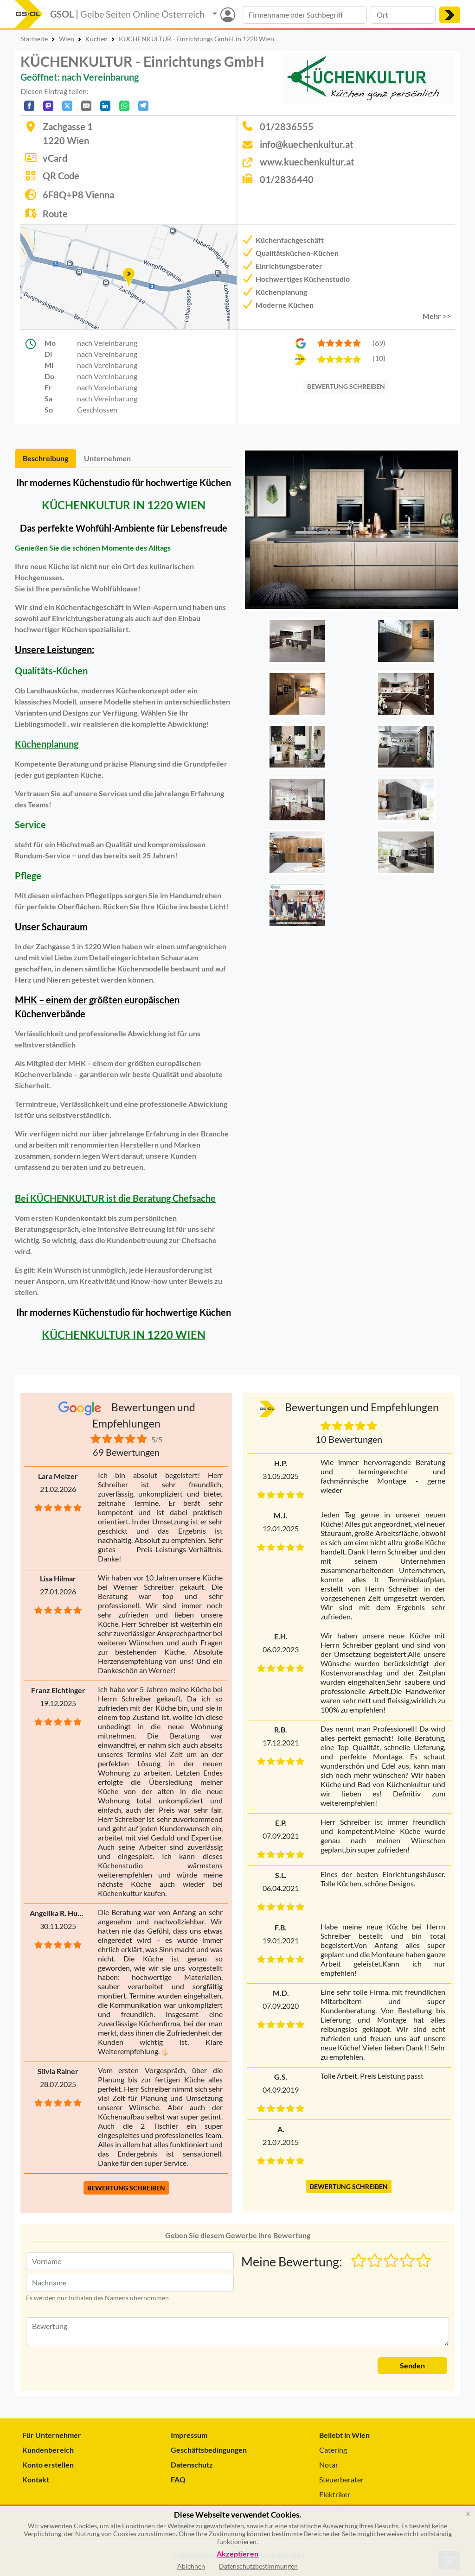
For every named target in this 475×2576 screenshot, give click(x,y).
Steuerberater (341, 2479)
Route (55, 213)
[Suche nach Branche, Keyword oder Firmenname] (305, 15)
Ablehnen (191, 2566)
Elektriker (334, 2494)
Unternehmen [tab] (107, 458)
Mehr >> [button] (437, 315)
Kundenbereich (48, 2449)
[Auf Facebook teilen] (29, 106)
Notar (328, 2464)
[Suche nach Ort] (403, 15)
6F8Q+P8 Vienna (78, 194)
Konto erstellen (48, 2464)
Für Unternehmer (51, 2434)
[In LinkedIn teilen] (105, 106)
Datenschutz (192, 2464)
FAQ (178, 2479)
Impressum (189, 2434)
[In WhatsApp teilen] (124, 106)
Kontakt (35, 2479)
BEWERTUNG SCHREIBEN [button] (126, 2188)
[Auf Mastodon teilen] (48, 106)
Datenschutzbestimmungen (258, 2566)
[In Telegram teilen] (143, 106)
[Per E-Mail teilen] (86, 106)
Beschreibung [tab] (45, 458)
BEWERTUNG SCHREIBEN (346, 386)
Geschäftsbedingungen (209, 2449)
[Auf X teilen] (67, 106)
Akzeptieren (237, 2554)
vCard (55, 158)
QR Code (61, 175)
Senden (412, 2365)
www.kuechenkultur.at (307, 161)
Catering (333, 2449)
